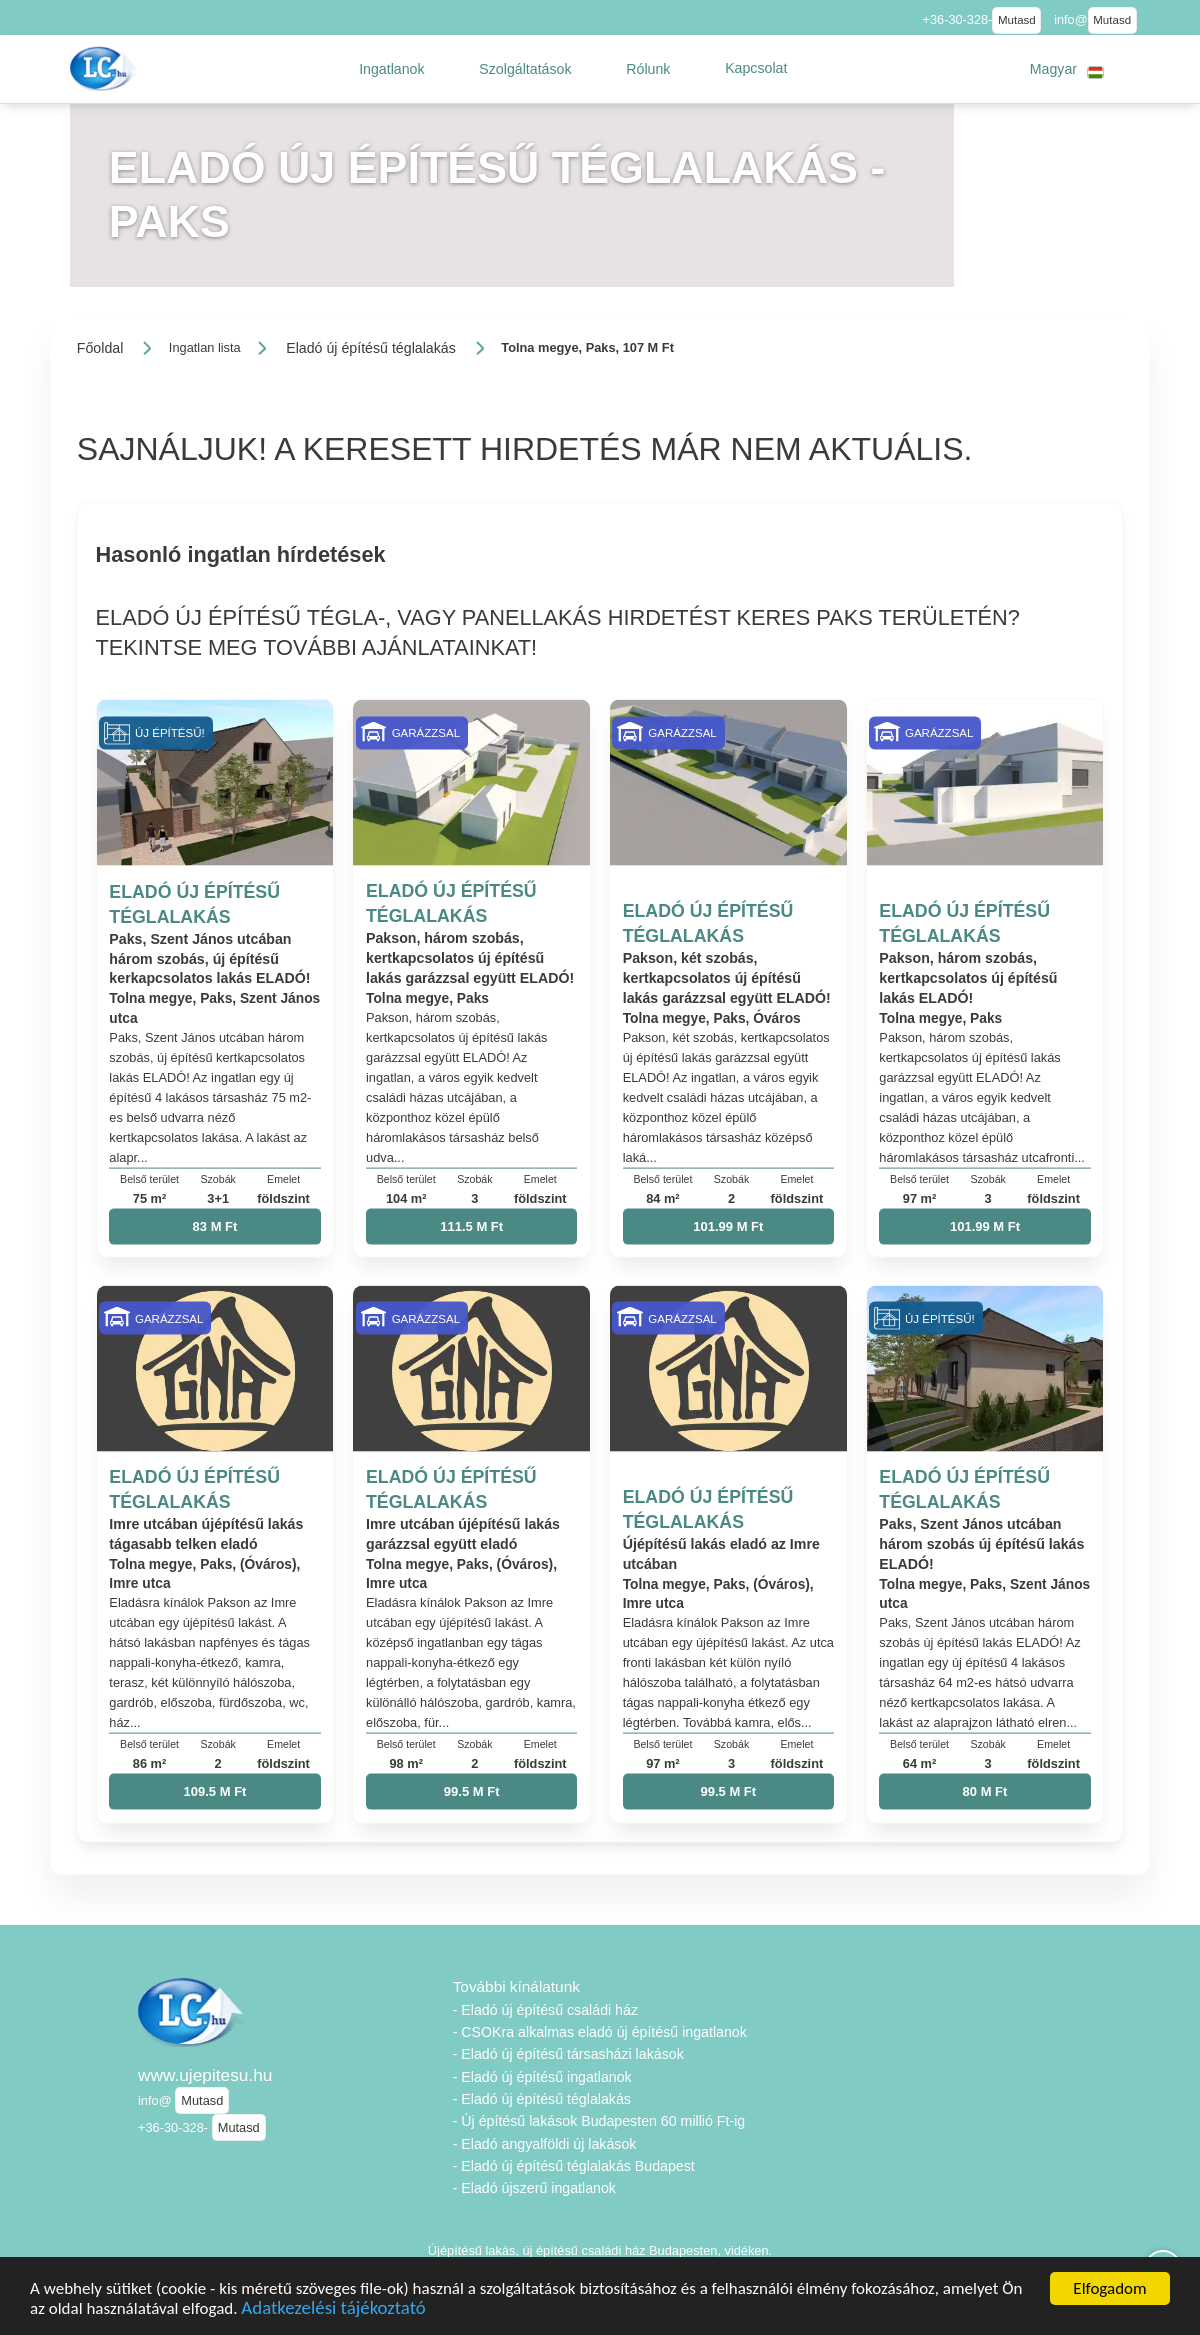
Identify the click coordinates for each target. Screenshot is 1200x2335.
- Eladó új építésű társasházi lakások (568, 2054)
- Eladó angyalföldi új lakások (545, 2144)
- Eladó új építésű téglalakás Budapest (574, 2166)
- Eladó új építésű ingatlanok (542, 2077)
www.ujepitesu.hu (205, 2075)
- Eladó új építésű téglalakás (542, 2099)
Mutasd (1017, 20)
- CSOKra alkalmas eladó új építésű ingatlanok (600, 2032)
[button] (392, 69)
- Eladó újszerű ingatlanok (534, 2188)
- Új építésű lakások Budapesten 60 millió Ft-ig (599, 2121)
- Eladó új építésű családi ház (545, 2010)
